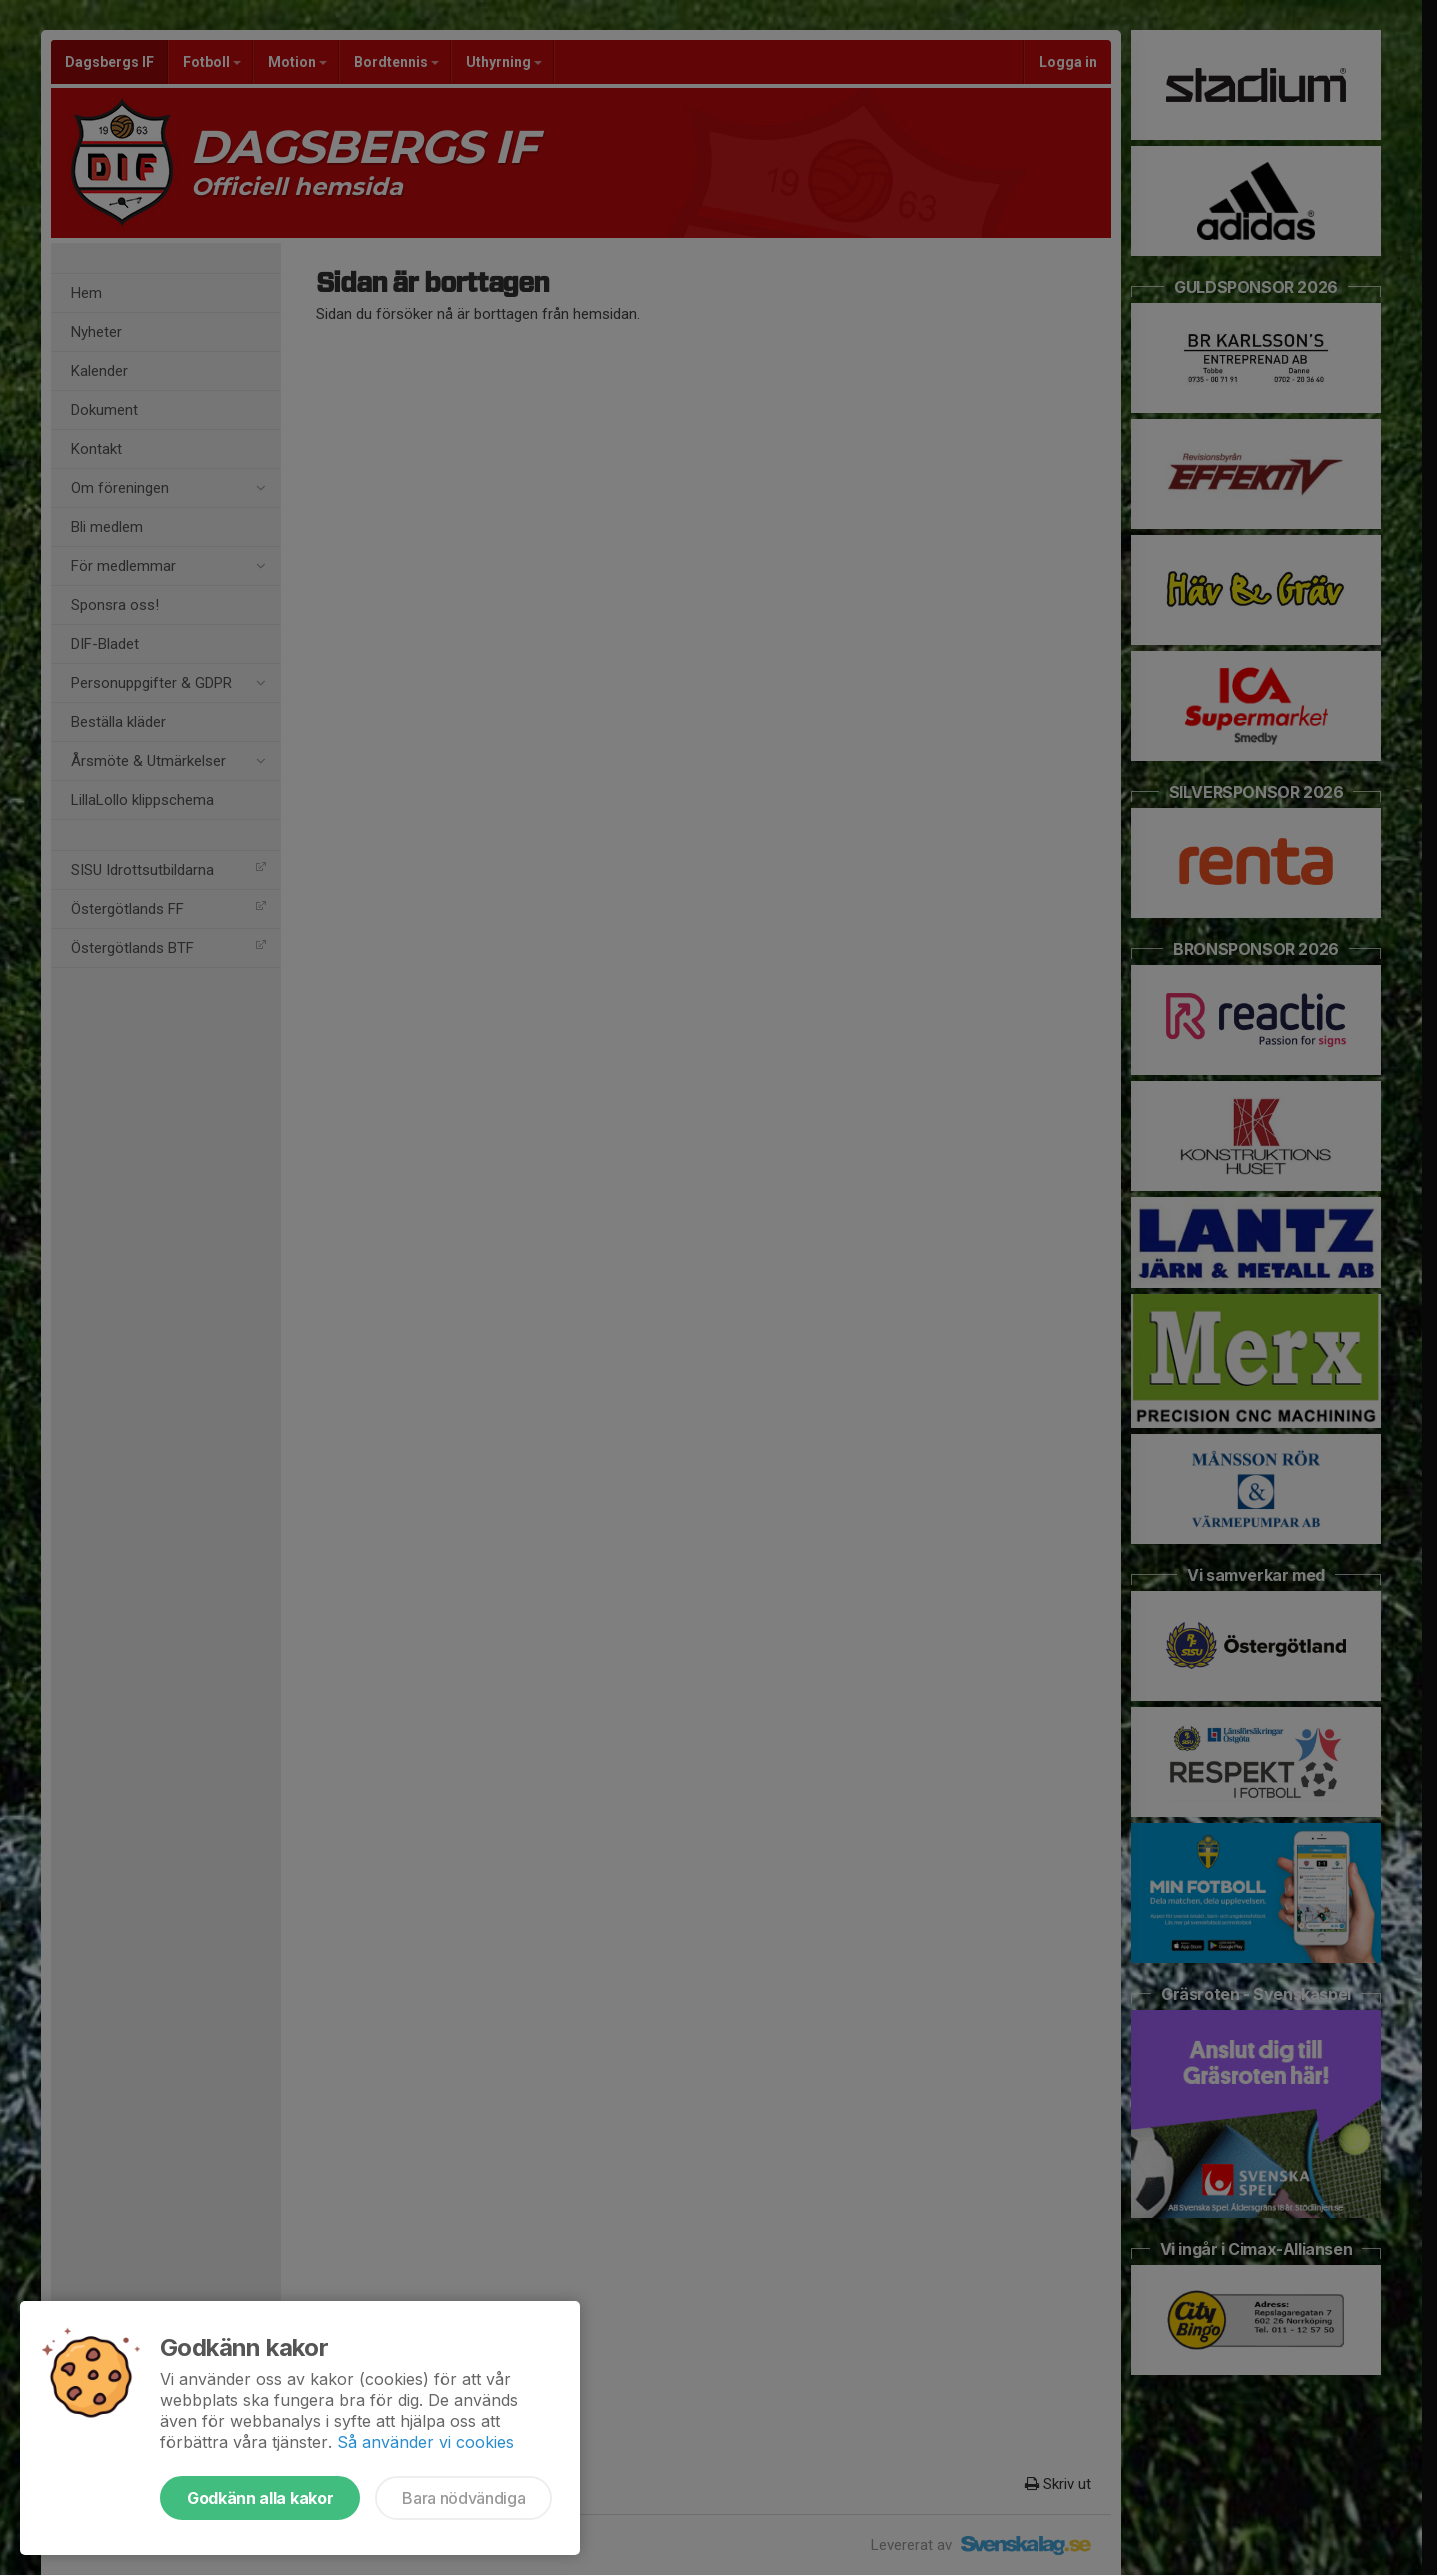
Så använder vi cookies (425, 2442)
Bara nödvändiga (463, 2498)
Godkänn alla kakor (260, 2498)
